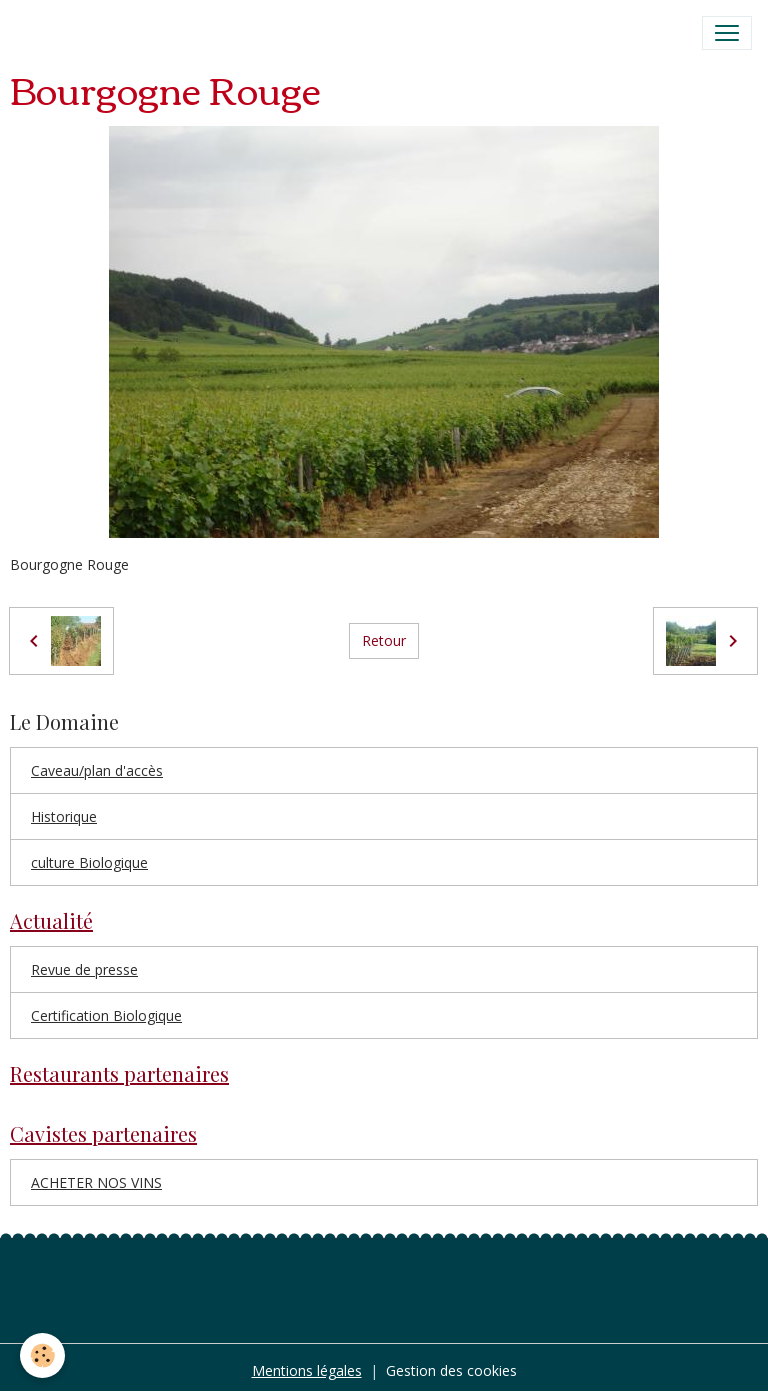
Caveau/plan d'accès (97, 770)
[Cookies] (42, 1355)
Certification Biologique (106, 1015)
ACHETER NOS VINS (96, 1182)
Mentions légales (307, 1370)
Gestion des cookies (451, 1370)
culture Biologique (89, 862)
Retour (384, 640)
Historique (64, 816)
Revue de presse (84, 969)
